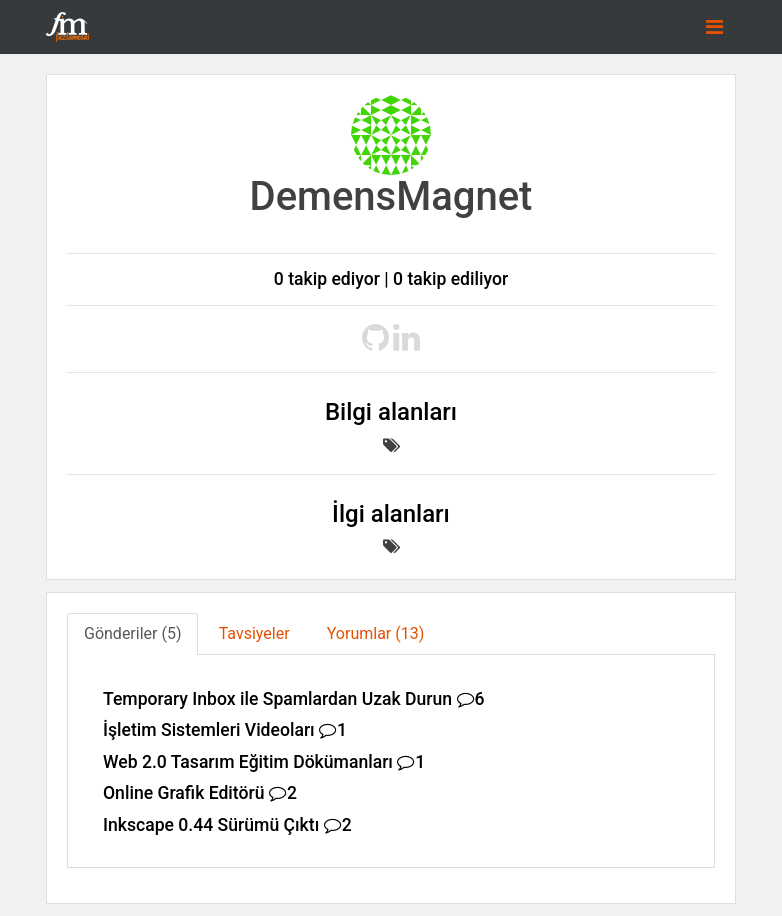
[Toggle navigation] (714, 27)
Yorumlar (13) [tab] (376, 633)
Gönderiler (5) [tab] (132, 633)
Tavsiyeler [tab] (254, 633)
